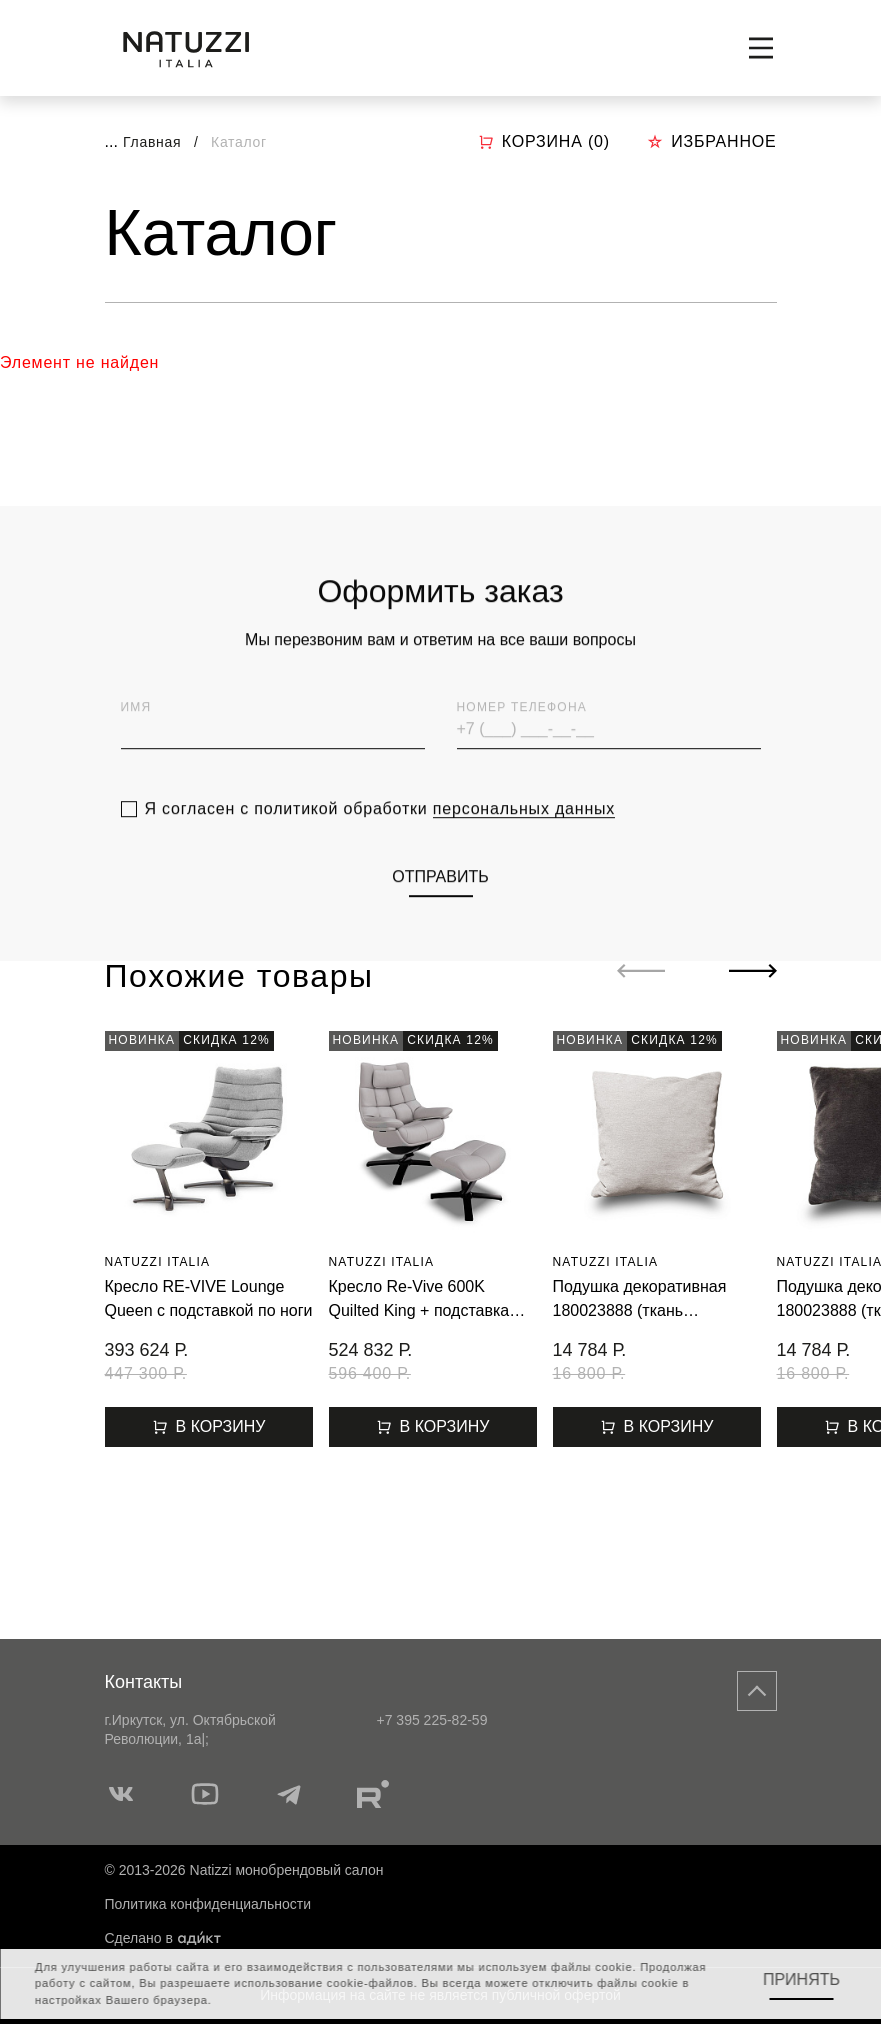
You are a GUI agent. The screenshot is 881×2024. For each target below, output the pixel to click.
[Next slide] (753, 971)
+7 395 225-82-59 (432, 1720)
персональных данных (524, 836)
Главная (152, 142)
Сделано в (163, 1938)
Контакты (144, 1682)
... (111, 141)
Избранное (711, 141)
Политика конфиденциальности (208, 1904)
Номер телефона (522, 735)
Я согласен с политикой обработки (380, 837)
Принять (801, 1979)
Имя (136, 735)
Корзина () (544, 142)
